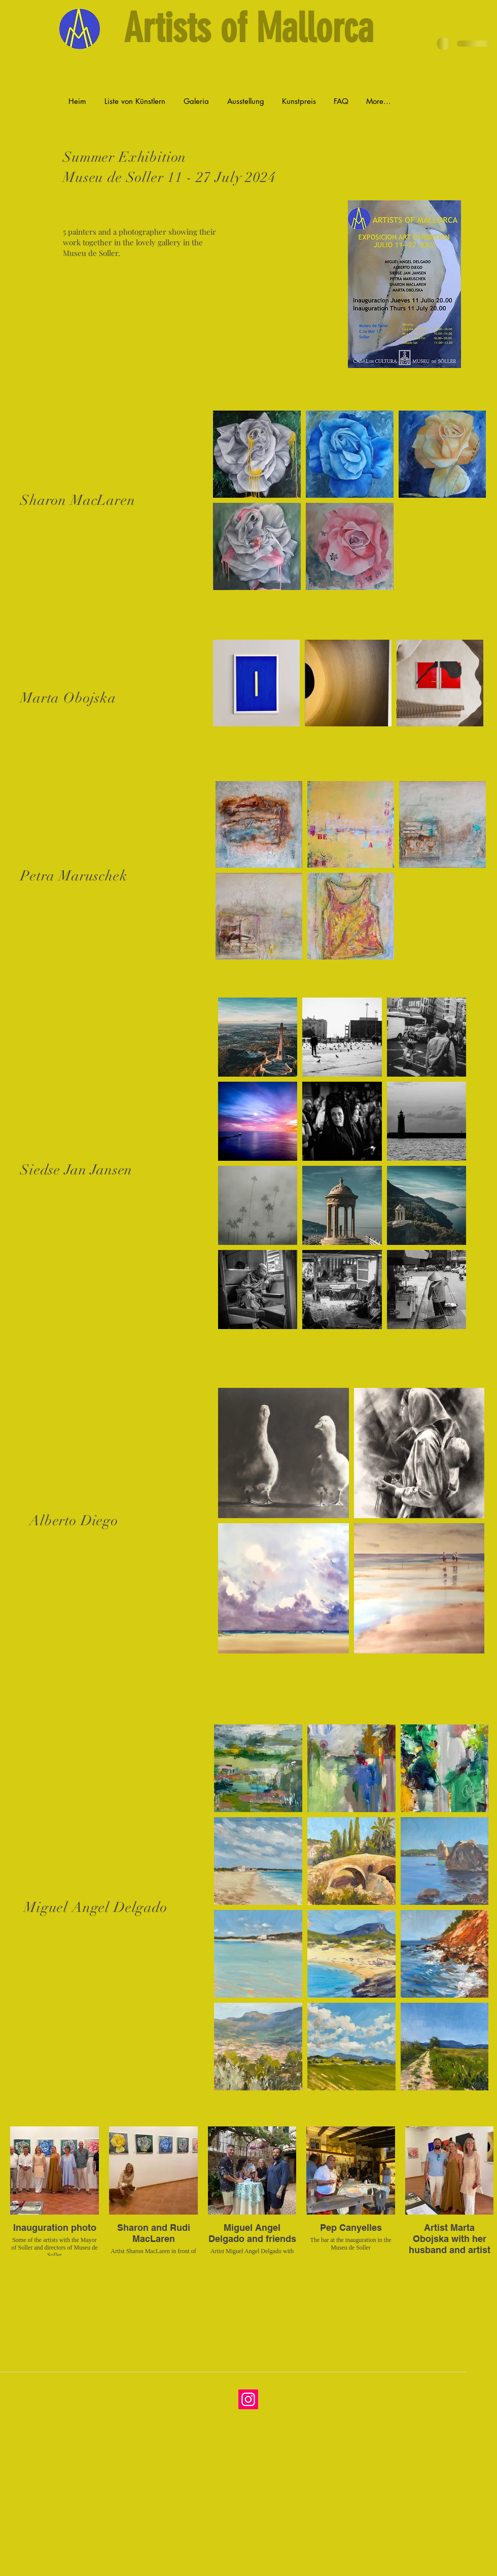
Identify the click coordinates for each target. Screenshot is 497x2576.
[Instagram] (248, 2399)
